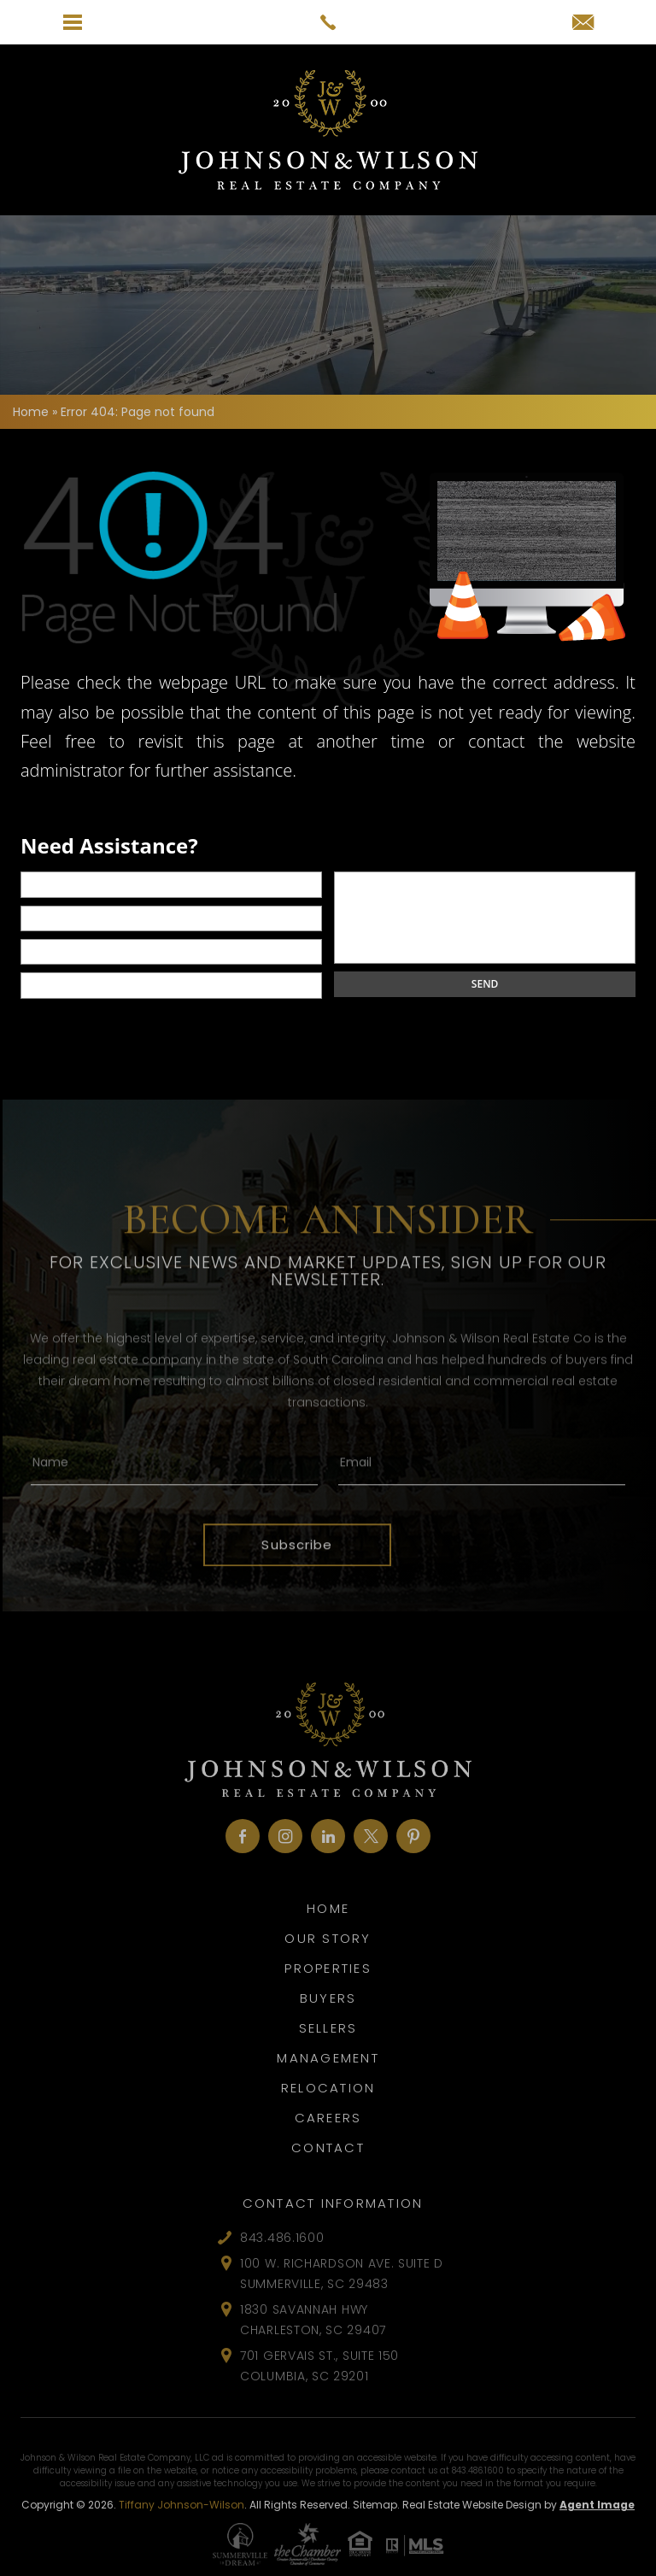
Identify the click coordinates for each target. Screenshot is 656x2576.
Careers (328, 2118)
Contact (328, 2147)
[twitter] (371, 1836)
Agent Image (597, 2504)
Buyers (328, 1998)
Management (328, 2058)
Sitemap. (376, 2504)
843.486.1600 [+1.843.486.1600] (282, 2237)
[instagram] (285, 1836)
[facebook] (243, 1836)
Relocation (328, 2088)
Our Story (327, 1938)
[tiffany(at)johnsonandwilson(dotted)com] (583, 23)
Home (328, 1908)
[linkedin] (328, 1836)
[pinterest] (413, 1836)
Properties (328, 1968)
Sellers (328, 2028)
